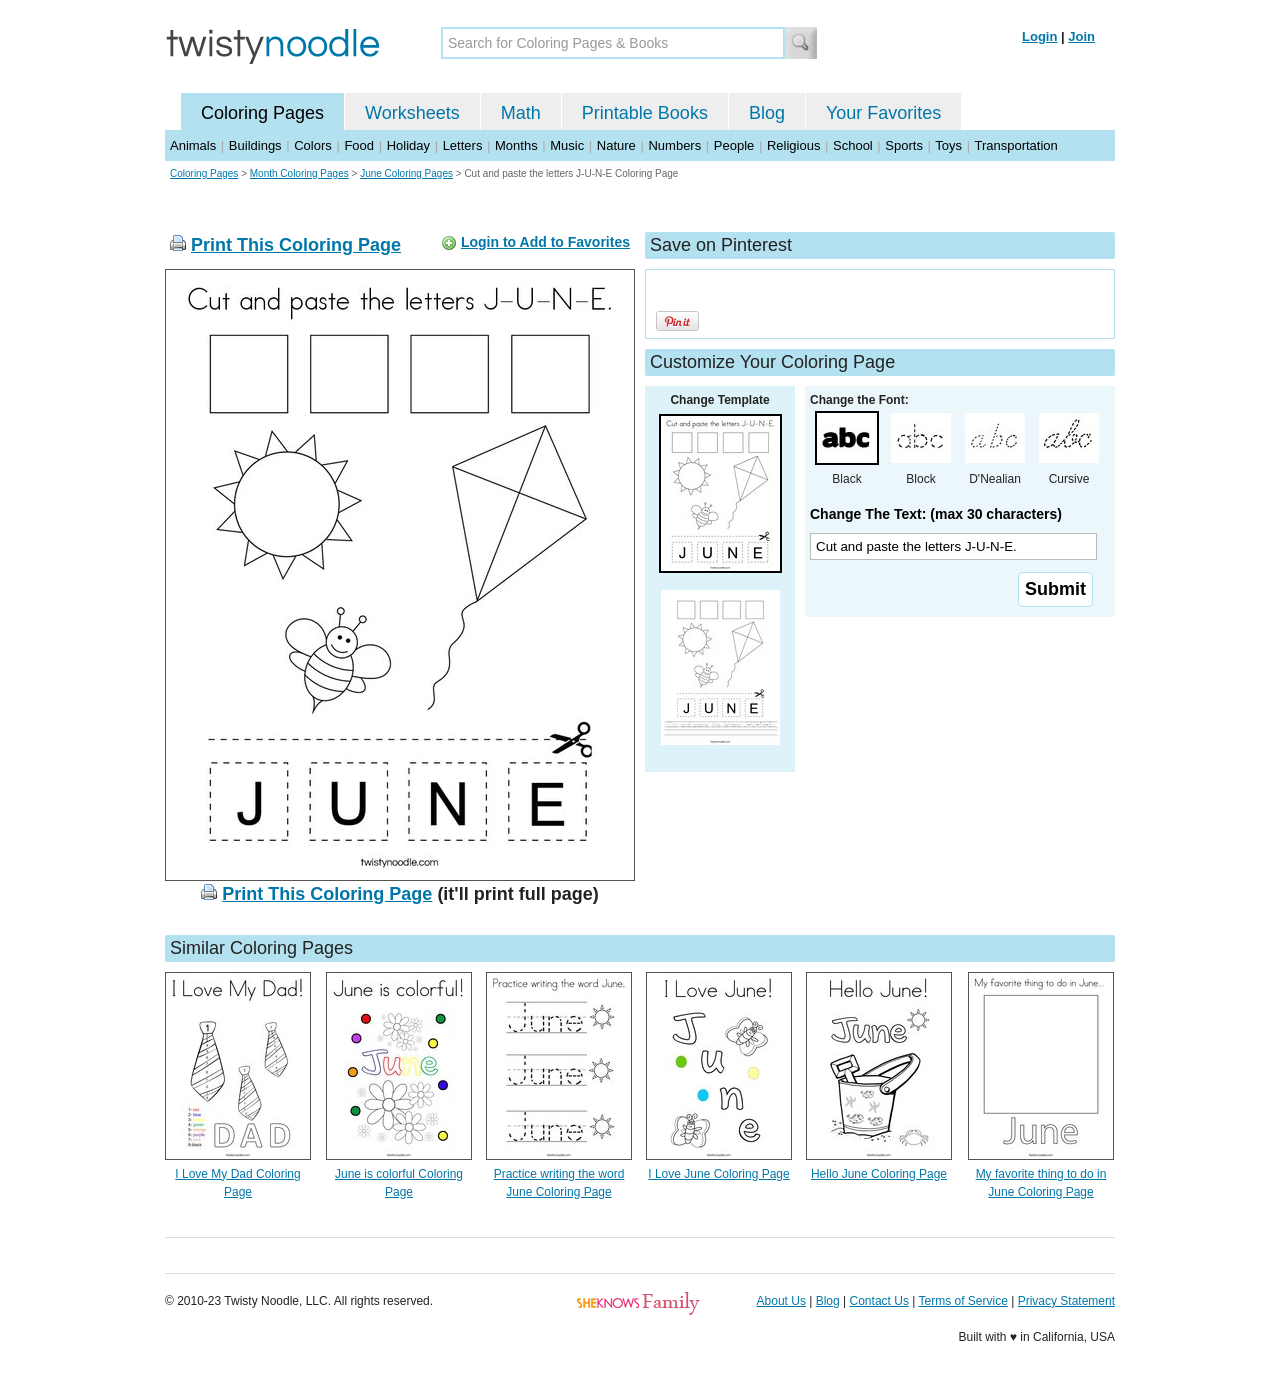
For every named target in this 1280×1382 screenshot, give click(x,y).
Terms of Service (962, 1301)
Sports (904, 145)
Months (516, 145)
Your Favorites (883, 113)
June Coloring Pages (406, 173)
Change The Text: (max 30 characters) (936, 514)
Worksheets (412, 113)
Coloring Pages (262, 113)
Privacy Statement (1066, 1301)
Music (567, 145)
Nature (616, 145)
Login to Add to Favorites (545, 242)
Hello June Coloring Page (879, 1174)
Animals (193, 145)
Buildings (255, 145)
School (853, 145)
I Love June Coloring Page (718, 1174)
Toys (948, 145)
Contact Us (879, 1301)
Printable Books (645, 113)
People (734, 145)
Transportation (1015, 145)
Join (1081, 36)
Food (359, 145)
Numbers (674, 145)
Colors (313, 145)
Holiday (408, 145)
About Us (781, 1301)
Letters (463, 145)
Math (521, 113)
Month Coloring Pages (299, 173)
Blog (767, 113)
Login (1039, 36)
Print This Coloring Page (296, 245)
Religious (793, 145)
